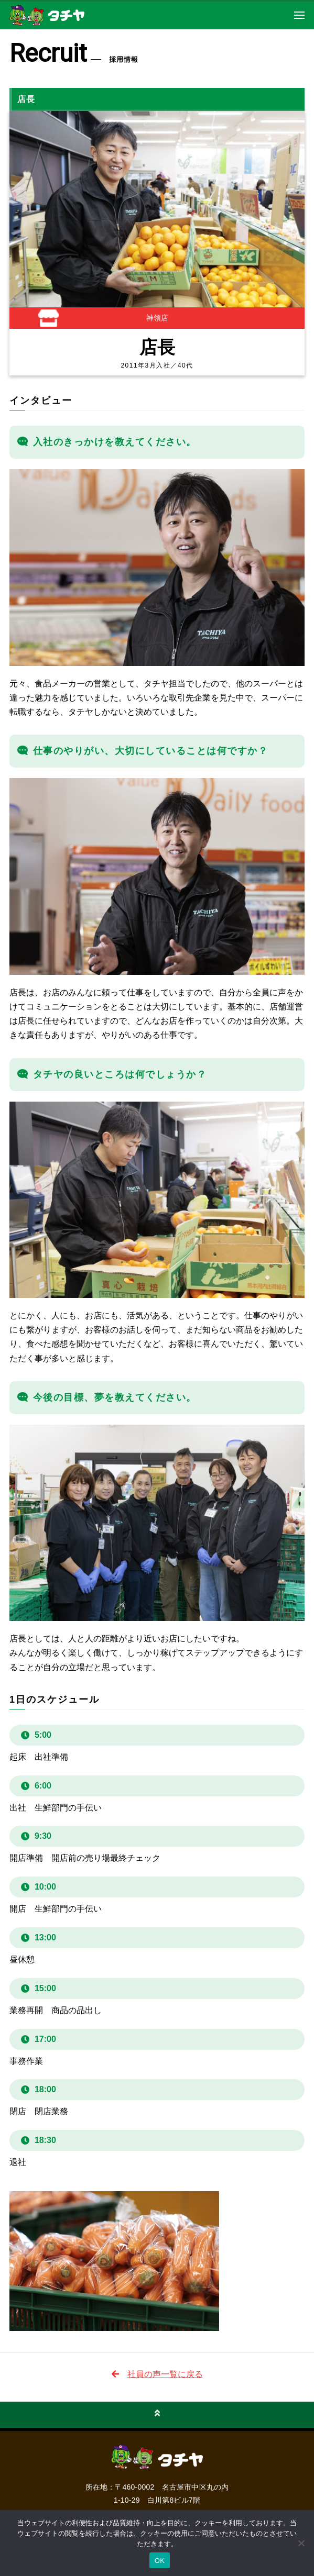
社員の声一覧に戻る (165, 2374)
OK (160, 2560)
